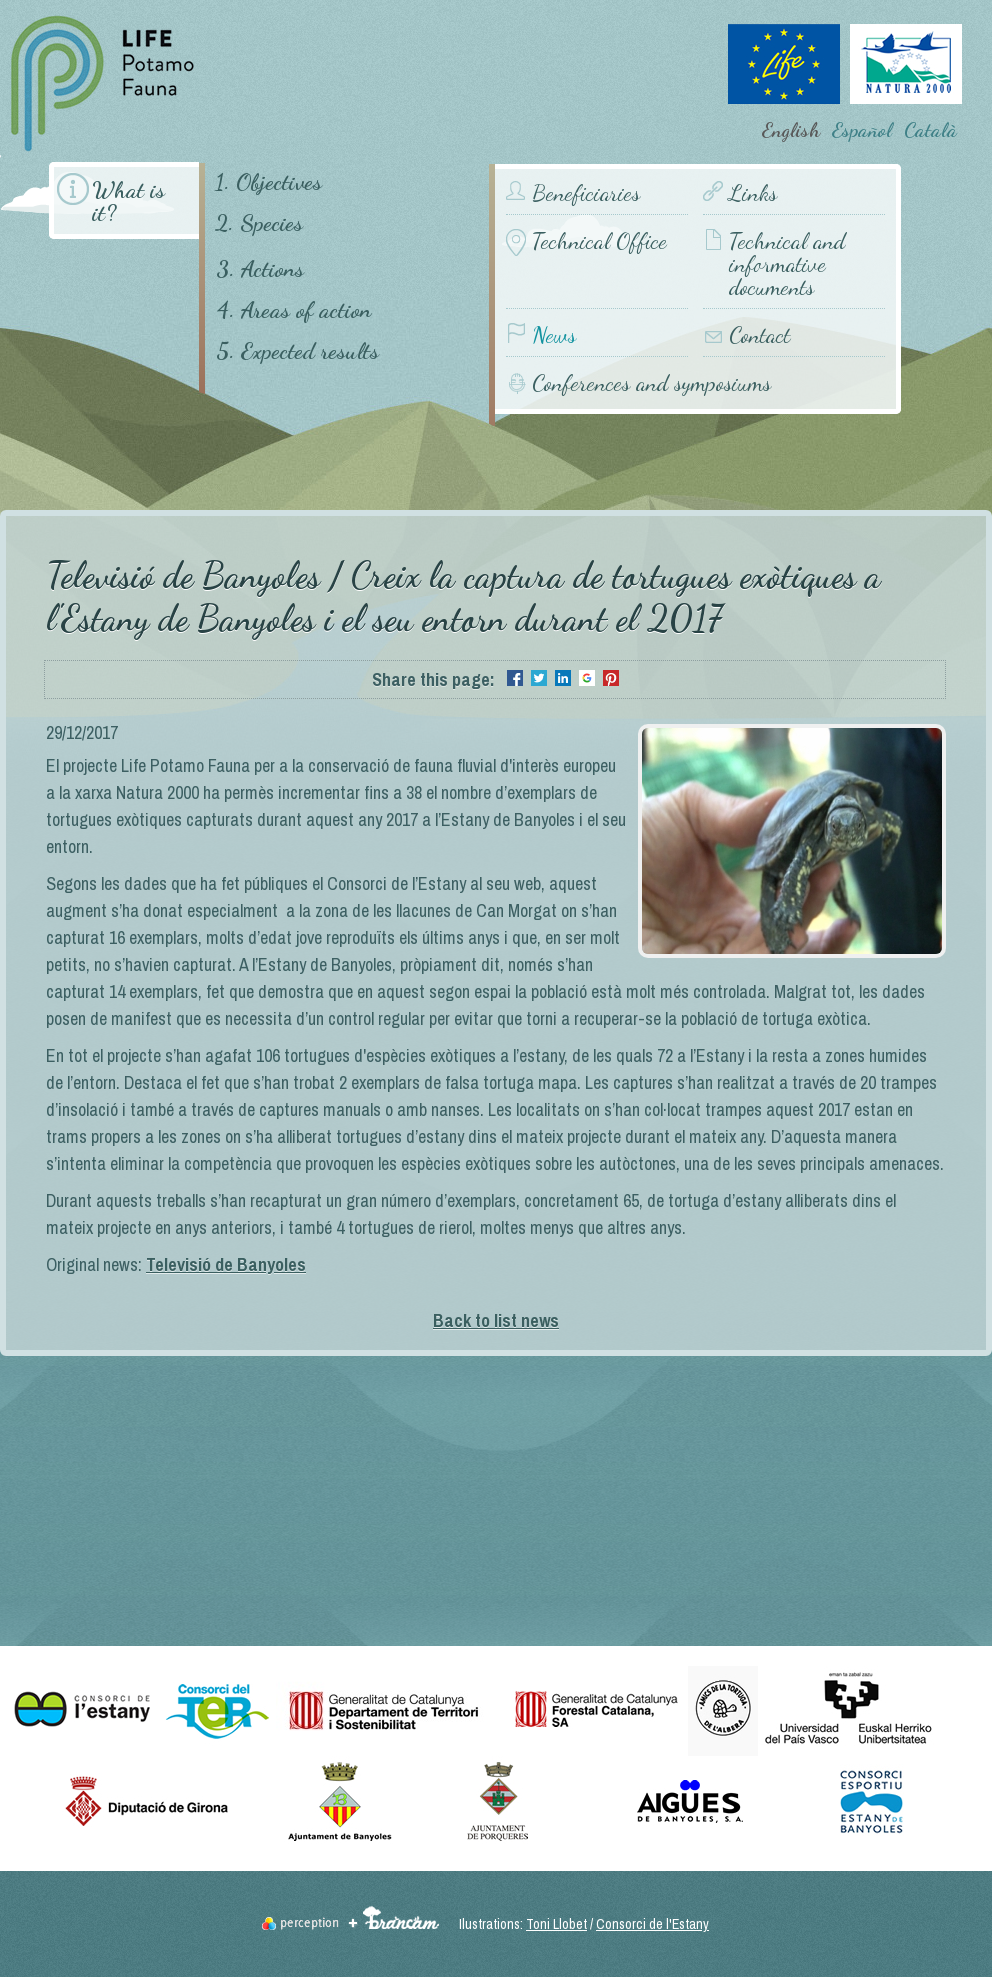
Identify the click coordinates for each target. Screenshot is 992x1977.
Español (862, 130)
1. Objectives (268, 181)
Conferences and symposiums (651, 382)
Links (753, 193)
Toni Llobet (556, 1924)
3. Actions (260, 268)
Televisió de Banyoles (226, 1264)
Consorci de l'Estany (652, 1924)
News (554, 335)
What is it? (128, 201)
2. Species (259, 222)
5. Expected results (297, 350)
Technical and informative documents (787, 264)
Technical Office (599, 241)
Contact (759, 335)
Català (930, 130)
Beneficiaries (586, 193)
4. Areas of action (293, 309)
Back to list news (496, 1320)
